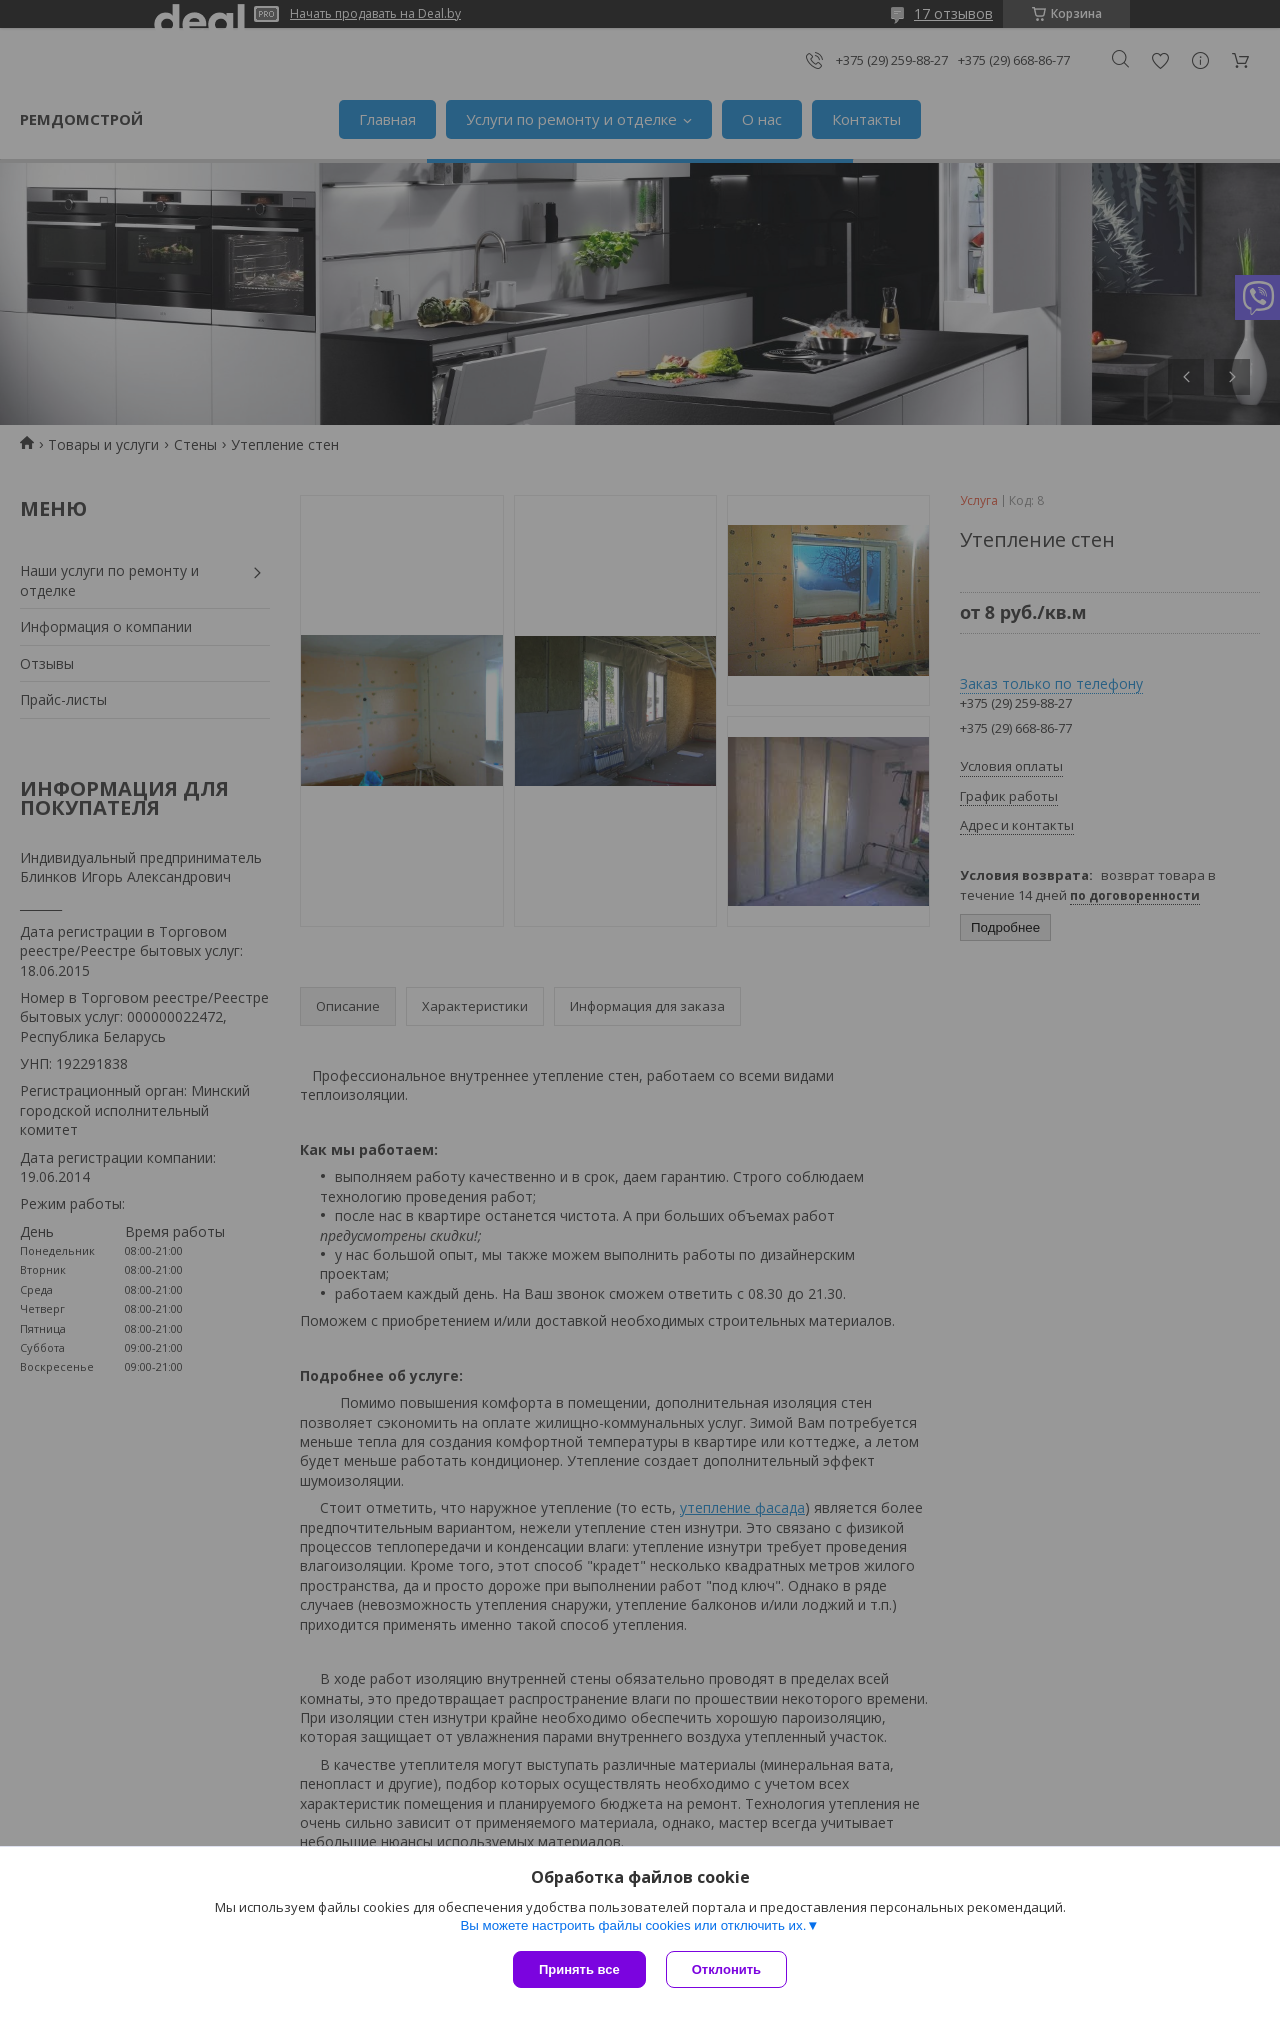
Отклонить (726, 1969)
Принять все (579, 1969)
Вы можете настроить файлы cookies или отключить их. (633, 1925)
